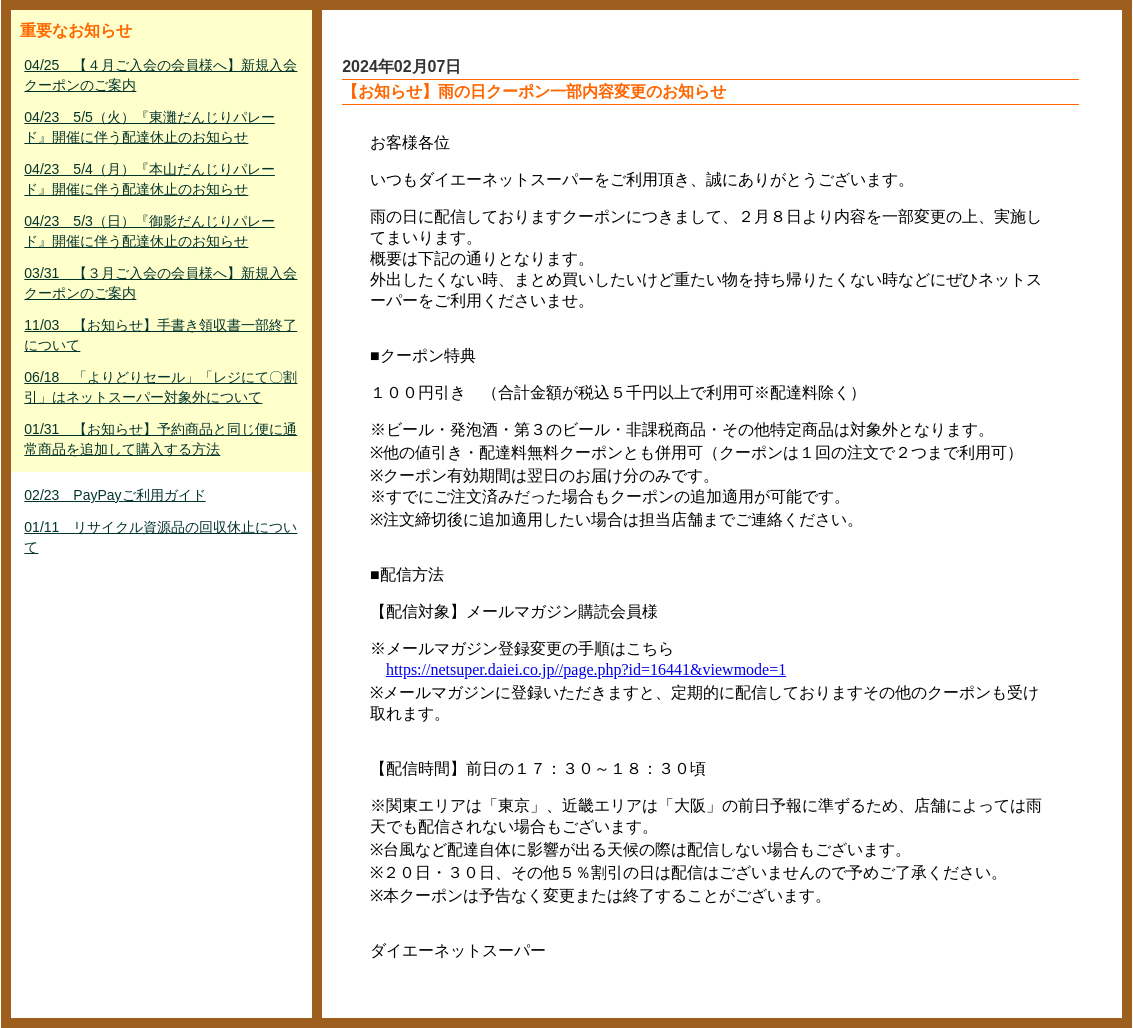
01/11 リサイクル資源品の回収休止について (160, 537)
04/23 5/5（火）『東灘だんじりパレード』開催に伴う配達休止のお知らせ (149, 127)
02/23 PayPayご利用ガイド (114, 495)
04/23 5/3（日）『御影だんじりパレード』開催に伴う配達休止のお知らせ (149, 231)
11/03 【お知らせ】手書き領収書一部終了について (160, 335)
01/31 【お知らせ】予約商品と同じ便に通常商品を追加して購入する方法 (160, 439)
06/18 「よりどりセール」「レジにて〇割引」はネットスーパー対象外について (160, 387)
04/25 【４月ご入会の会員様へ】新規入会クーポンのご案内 (160, 75)
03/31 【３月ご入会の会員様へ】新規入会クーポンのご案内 (160, 283)
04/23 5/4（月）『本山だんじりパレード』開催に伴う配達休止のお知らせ (149, 179)
